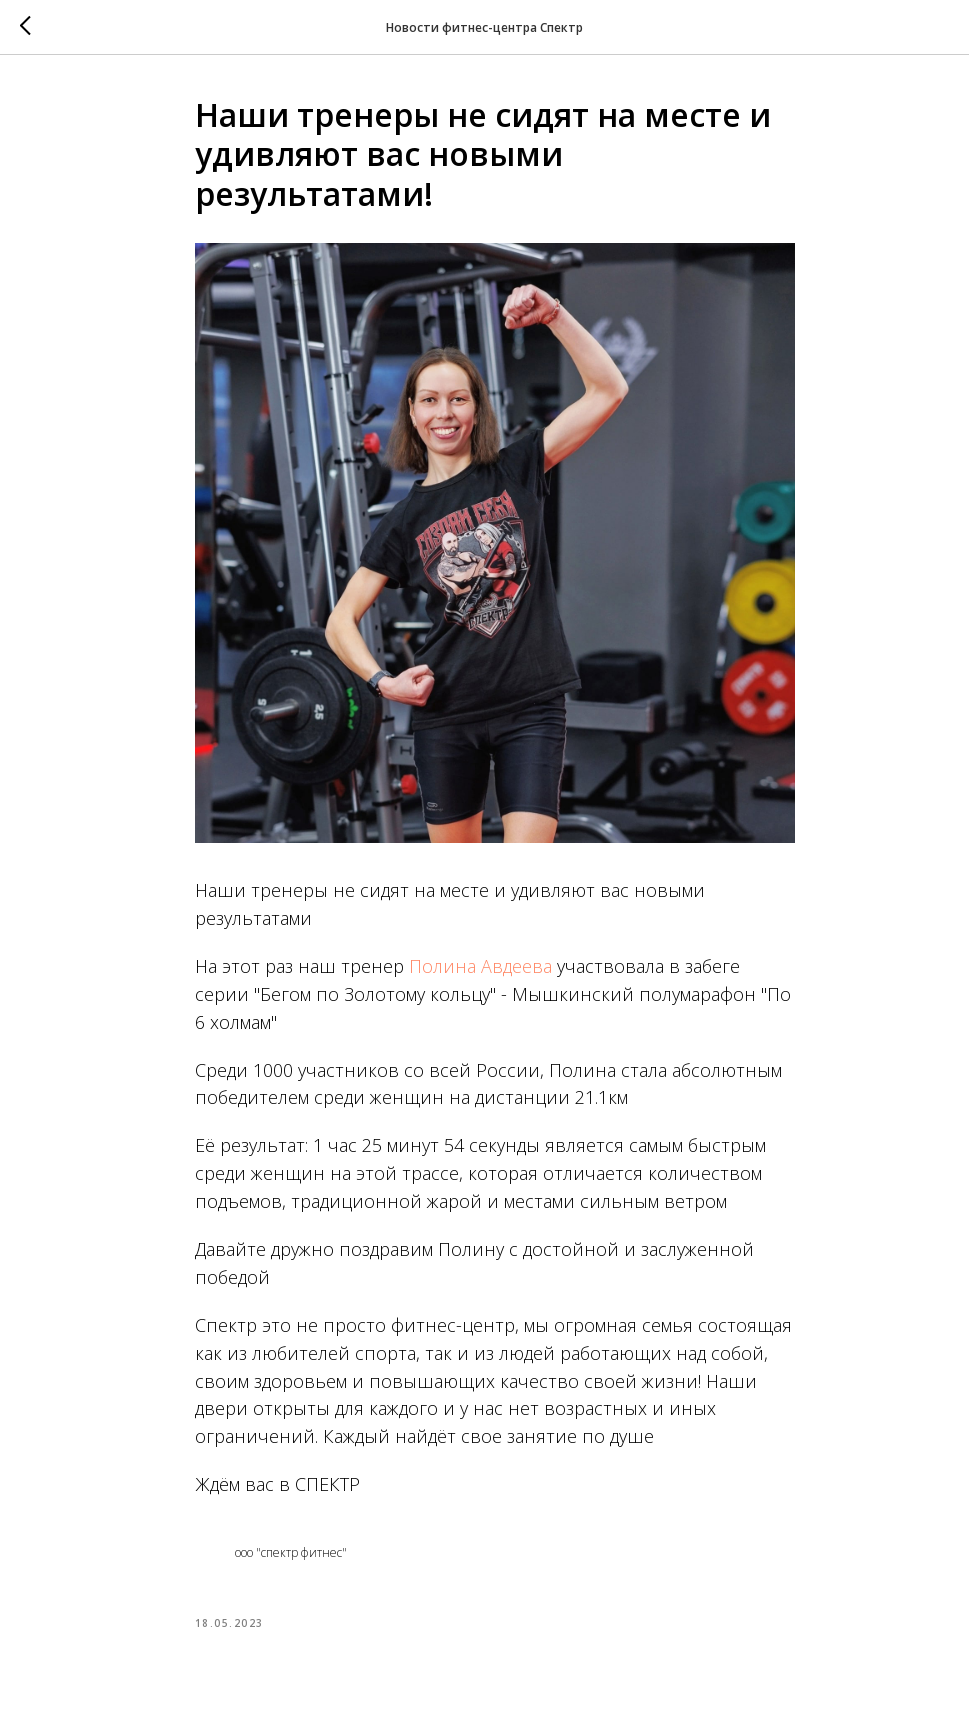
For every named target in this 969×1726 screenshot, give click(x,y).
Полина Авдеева (480, 966)
